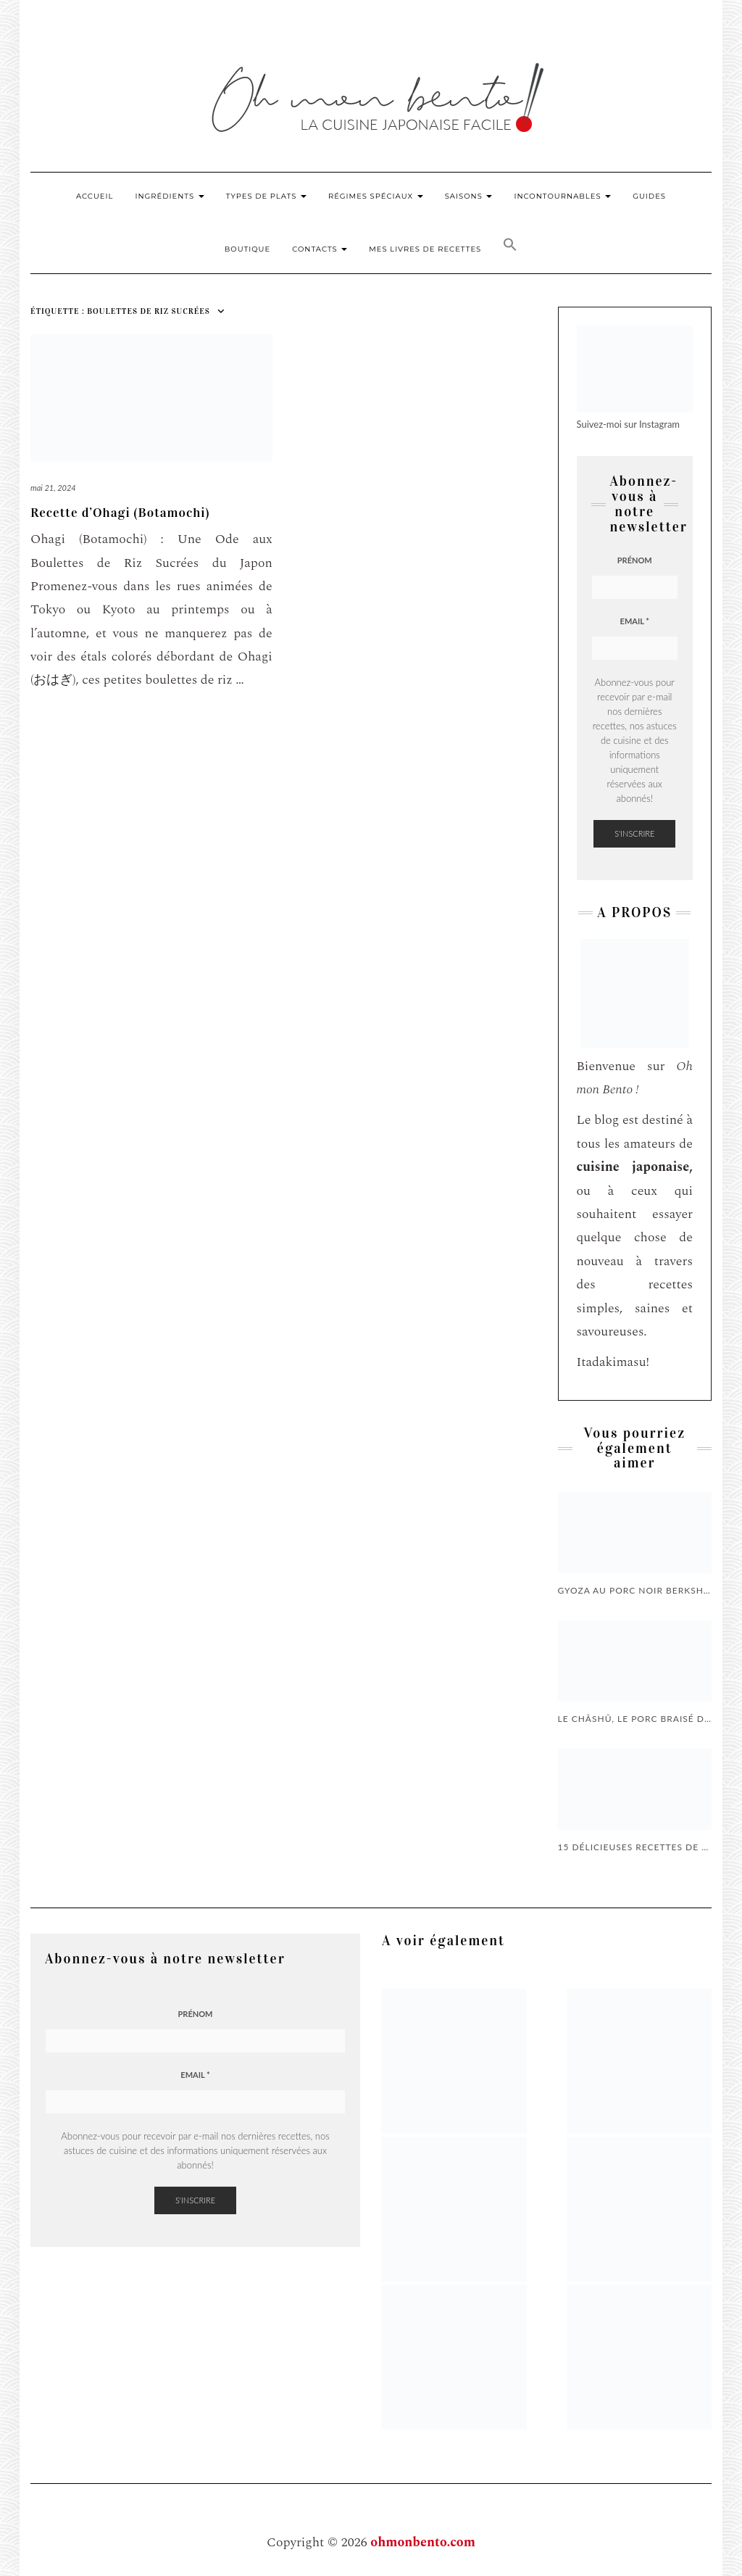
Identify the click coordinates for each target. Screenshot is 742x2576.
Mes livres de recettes (425, 249)
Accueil (94, 196)
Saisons (469, 196)
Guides (649, 196)
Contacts (319, 249)
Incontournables (562, 196)
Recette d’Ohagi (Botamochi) (119, 513)
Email (634, 621)
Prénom (634, 560)
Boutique (247, 249)
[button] (510, 246)
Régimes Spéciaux (375, 196)
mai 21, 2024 (53, 487)
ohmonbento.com (422, 2542)
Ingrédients (169, 196)
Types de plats (266, 196)
